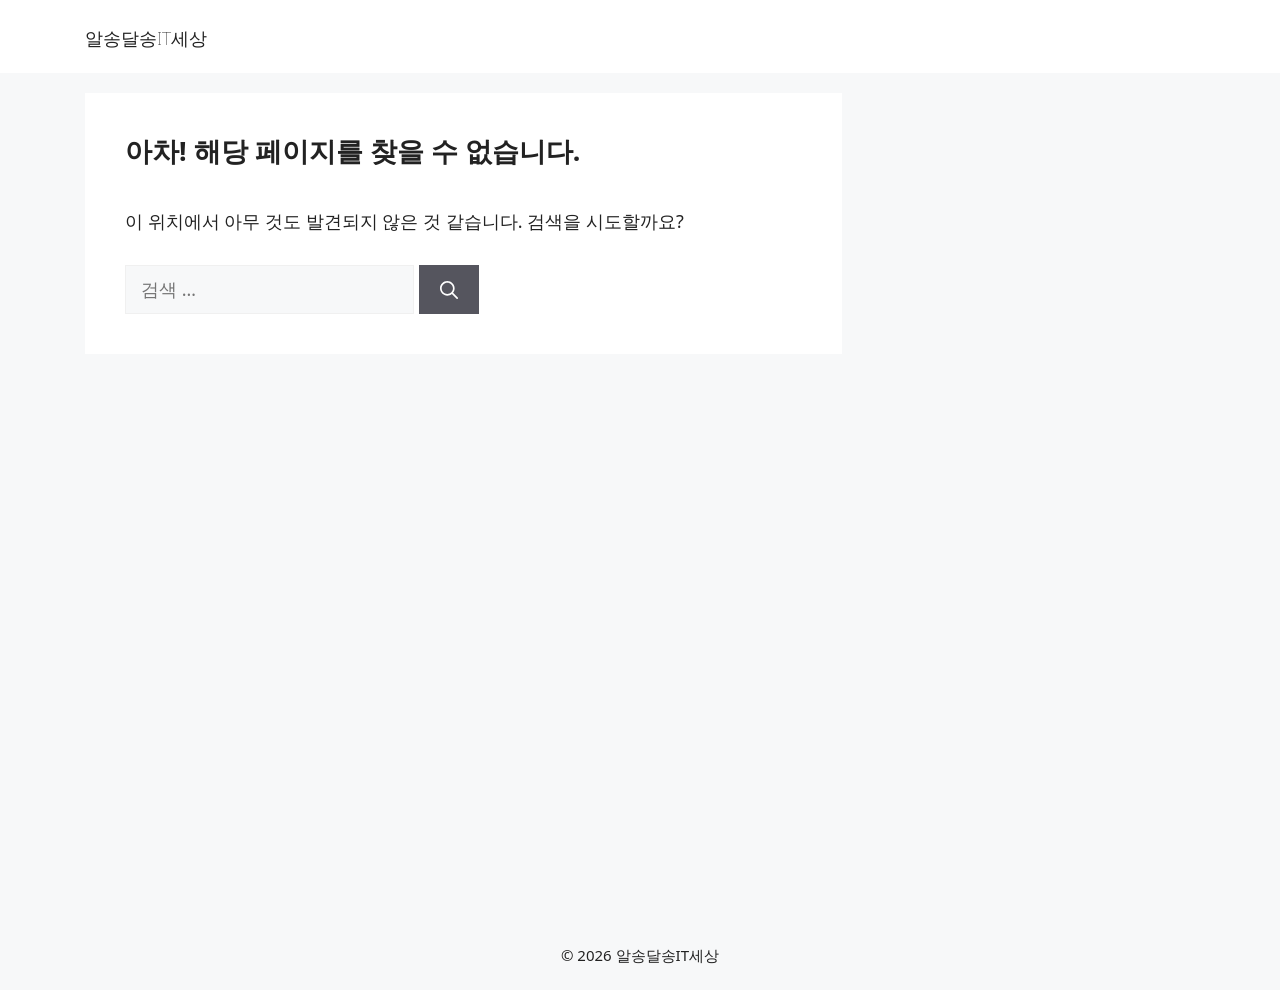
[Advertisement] (1028, 437)
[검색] (449, 289)
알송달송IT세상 (146, 38)
